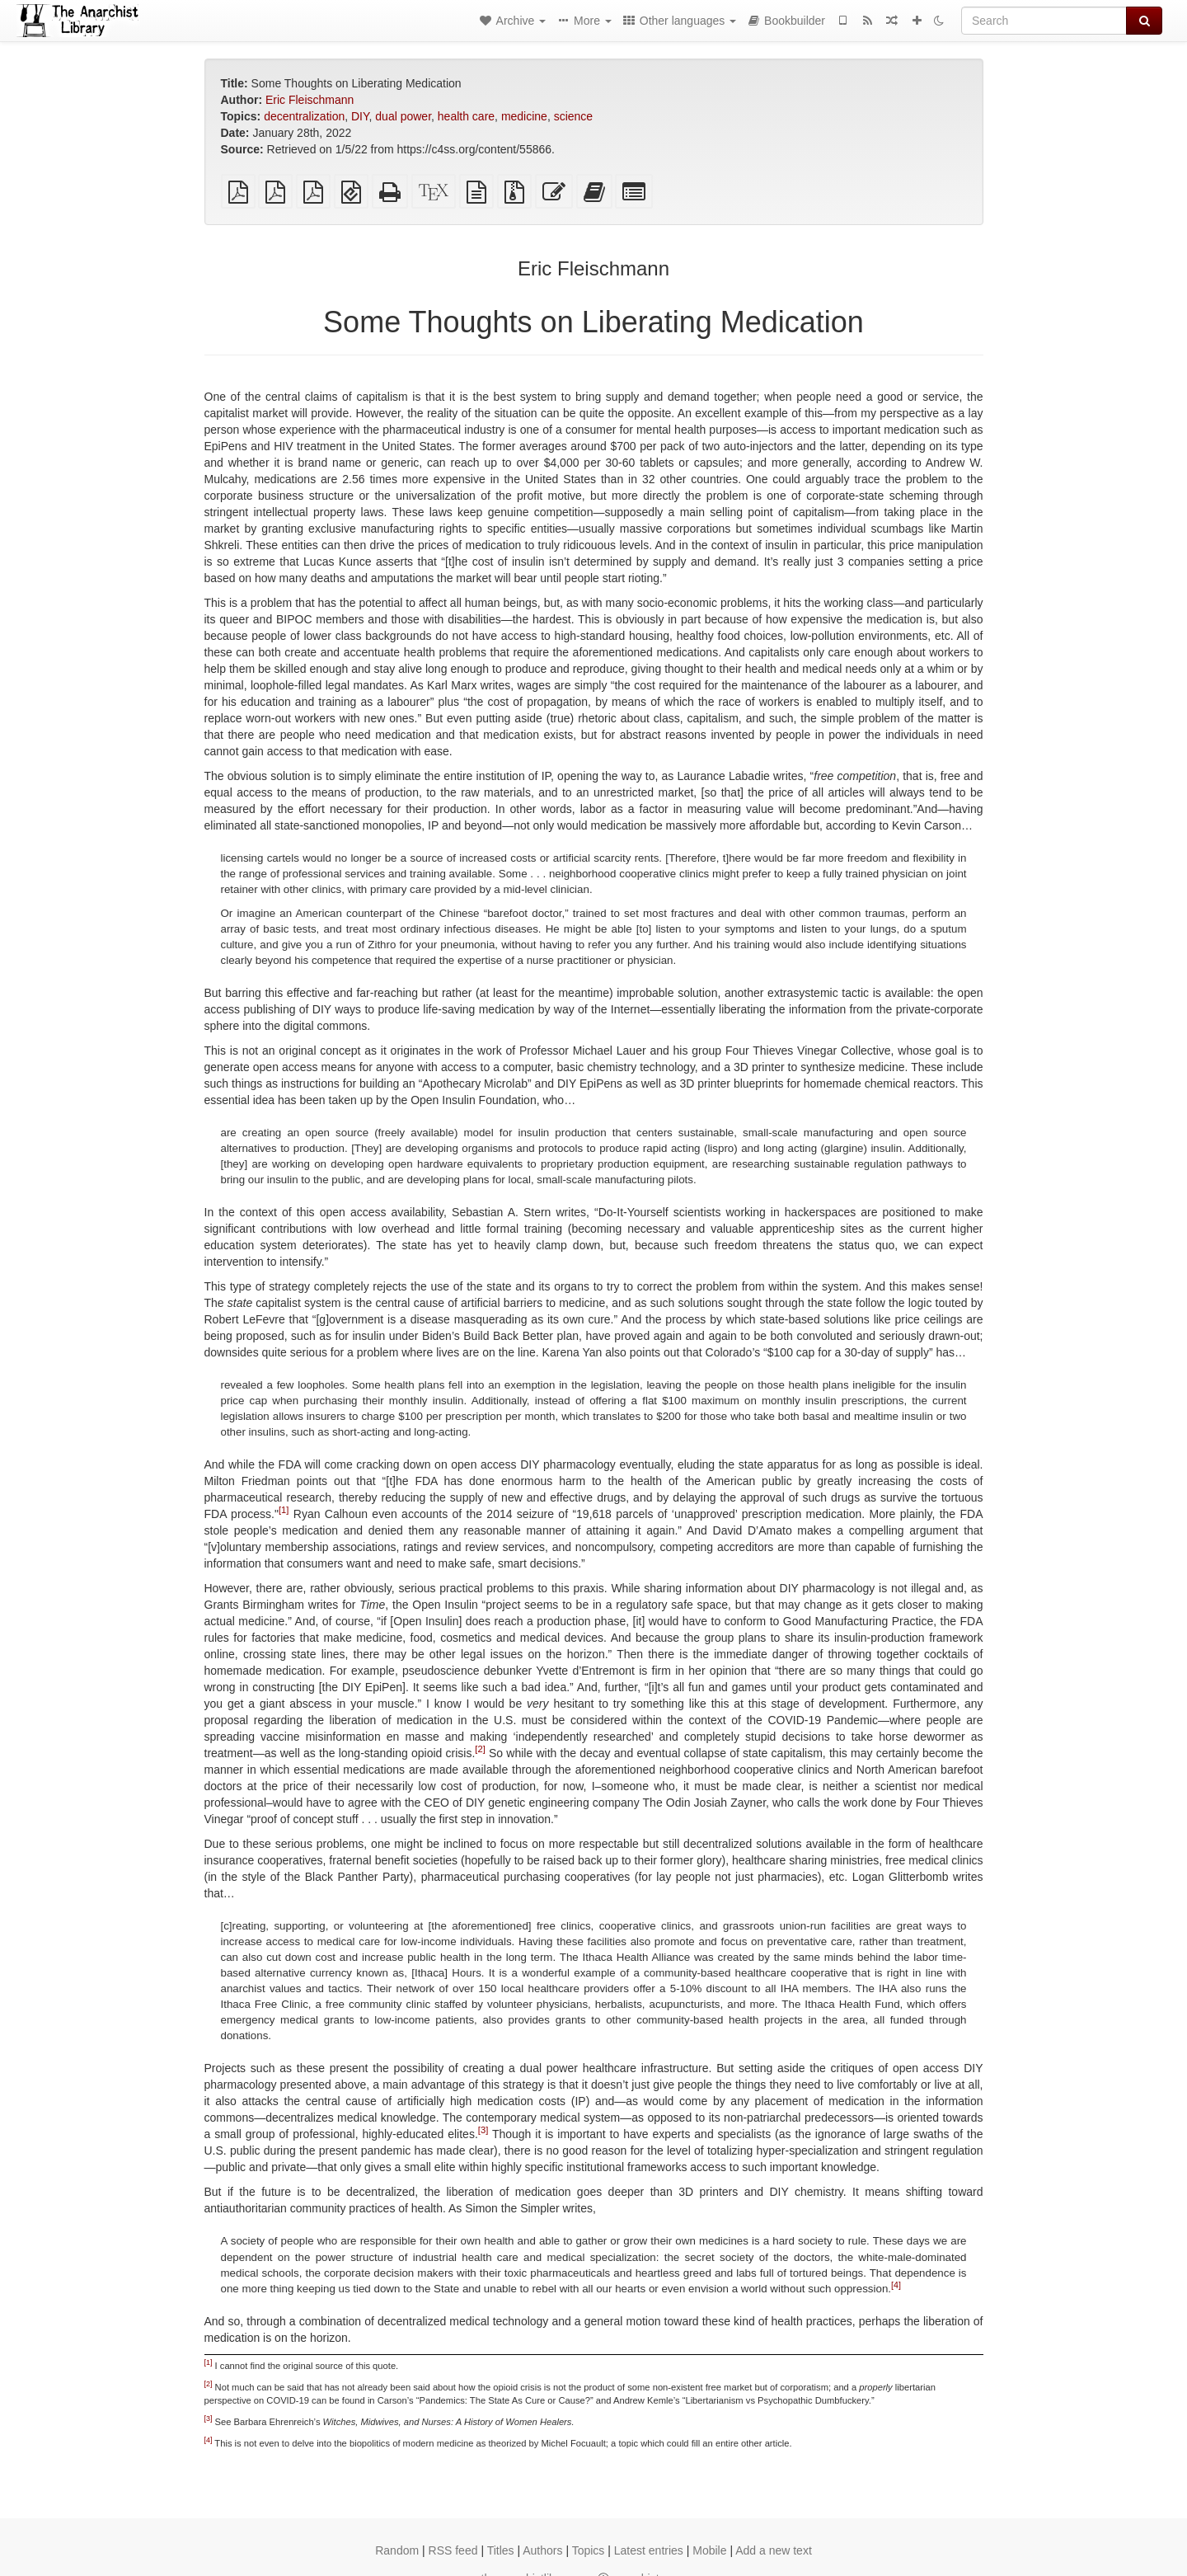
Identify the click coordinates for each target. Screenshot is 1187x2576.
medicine (524, 116)
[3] (483, 2131)
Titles (500, 2550)
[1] (284, 1511)
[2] (480, 1750)
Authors (542, 2550)
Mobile (709, 2550)
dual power (403, 116)
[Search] (1044, 21)
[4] (896, 2284)
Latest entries (648, 2550)
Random (397, 2550)
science (573, 116)
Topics (588, 2550)
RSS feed (453, 2550)
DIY (360, 116)
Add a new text (773, 2550)
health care (466, 116)
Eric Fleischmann (309, 99)
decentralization (304, 116)
